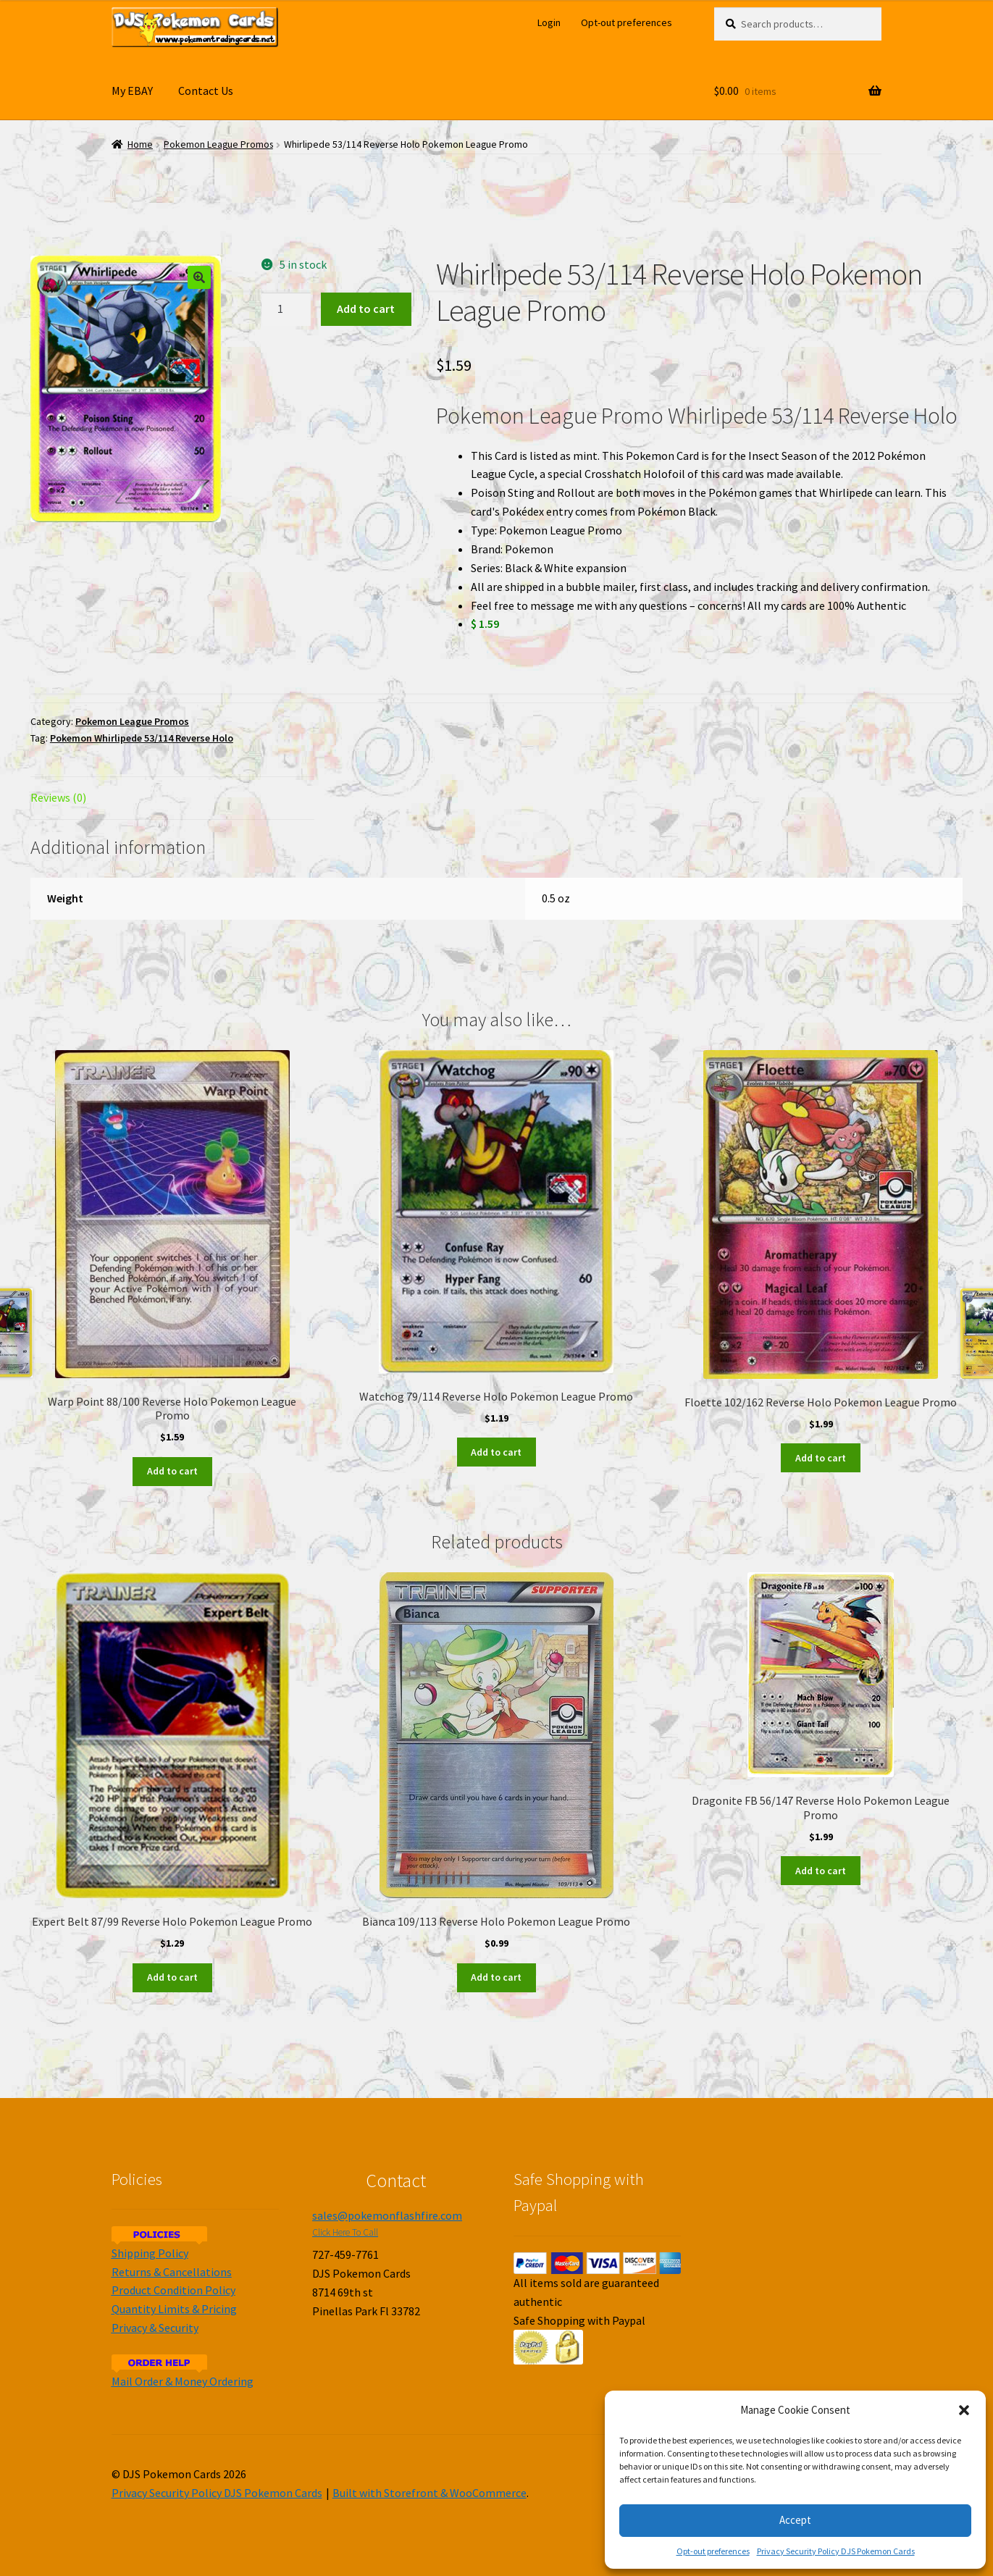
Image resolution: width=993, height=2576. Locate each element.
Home (140, 144)
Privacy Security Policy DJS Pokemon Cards (836, 2551)
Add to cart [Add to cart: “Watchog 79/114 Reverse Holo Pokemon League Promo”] (496, 1452)
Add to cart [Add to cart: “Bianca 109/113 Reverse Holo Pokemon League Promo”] (496, 1977)
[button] (964, 2410)
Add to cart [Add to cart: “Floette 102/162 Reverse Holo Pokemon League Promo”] (820, 1457)
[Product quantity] (286, 309)
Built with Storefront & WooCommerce (429, 2492)
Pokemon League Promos (218, 144)
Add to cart (366, 308)
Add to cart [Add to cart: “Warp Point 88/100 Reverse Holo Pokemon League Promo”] (172, 1470)
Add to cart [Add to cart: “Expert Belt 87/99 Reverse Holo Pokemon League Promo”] (172, 1977)
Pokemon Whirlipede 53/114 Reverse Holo (141, 737)
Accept (795, 2520)
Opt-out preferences (713, 2551)
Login (549, 22)
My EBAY (132, 90)
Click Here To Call (345, 2232)
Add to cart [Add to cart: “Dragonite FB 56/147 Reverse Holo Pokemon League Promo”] (820, 1870)
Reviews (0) (58, 797)
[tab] (172, 798)
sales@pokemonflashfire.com (387, 2215)
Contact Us (205, 90)
